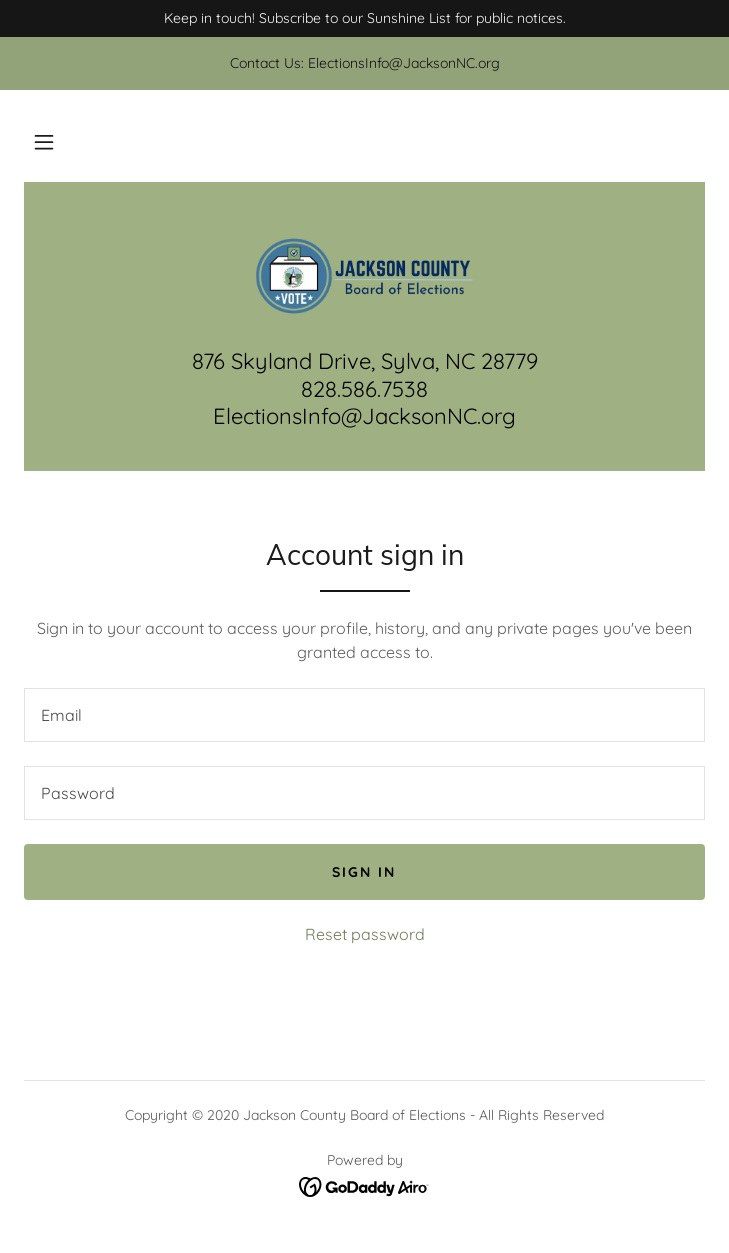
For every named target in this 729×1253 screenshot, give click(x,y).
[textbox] (364, 715)
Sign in (364, 872)
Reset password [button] (365, 934)
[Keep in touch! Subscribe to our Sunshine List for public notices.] (364, 18)
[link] (365, 277)
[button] (44, 142)
